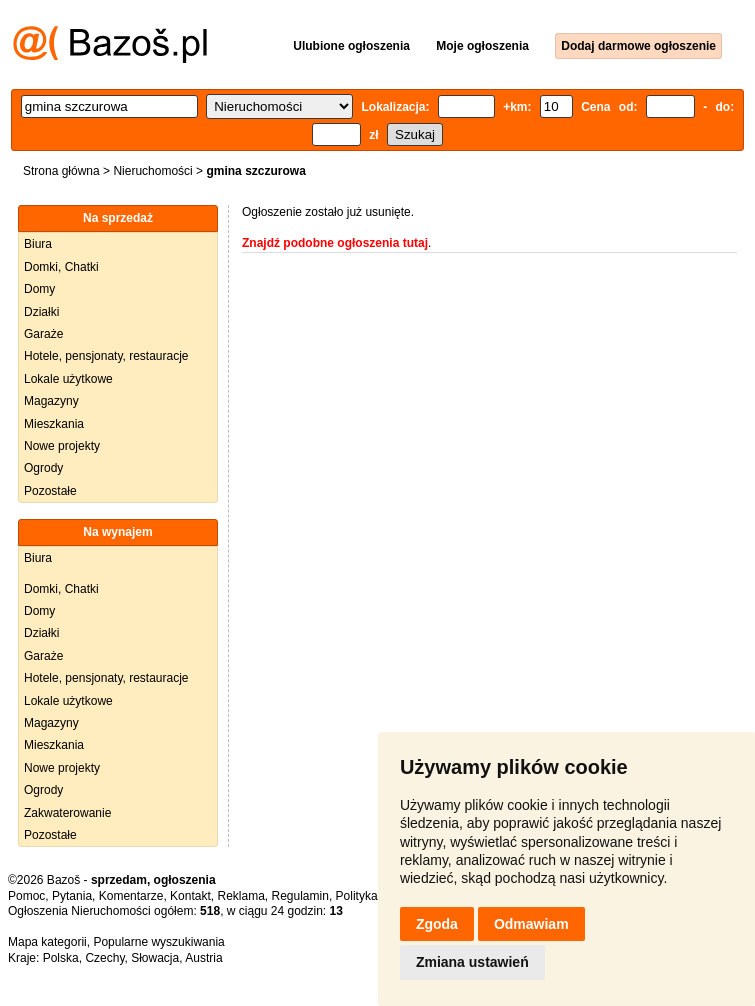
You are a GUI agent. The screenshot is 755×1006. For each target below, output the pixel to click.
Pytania (72, 896)
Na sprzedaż (118, 218)
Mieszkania (54, 424)
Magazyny (51, 401)
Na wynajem (117, 532)
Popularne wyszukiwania (158, 942)
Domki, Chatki (61, 267)
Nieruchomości (152, 171)
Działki (41, 312)
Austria (203, 958)
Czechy (104, 958)
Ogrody (43, 468)
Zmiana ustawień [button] (472, 962)
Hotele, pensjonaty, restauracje (106, 356)
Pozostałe (50, 491)
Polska (61, 958)
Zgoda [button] (437, 924)
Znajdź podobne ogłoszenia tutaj (335, 243)
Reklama (240, 896)
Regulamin (300, 896)
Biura (38, 244)
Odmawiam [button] (531, 924)
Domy (39, 289)
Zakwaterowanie (67, 813)
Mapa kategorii (47, 942)
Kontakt (190, 896)
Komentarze (131, 896)
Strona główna (61, 171)
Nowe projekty (62, 446)
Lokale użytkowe (68, 379)
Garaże (43, 334)
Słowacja (155, 958)
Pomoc (26, 896)
